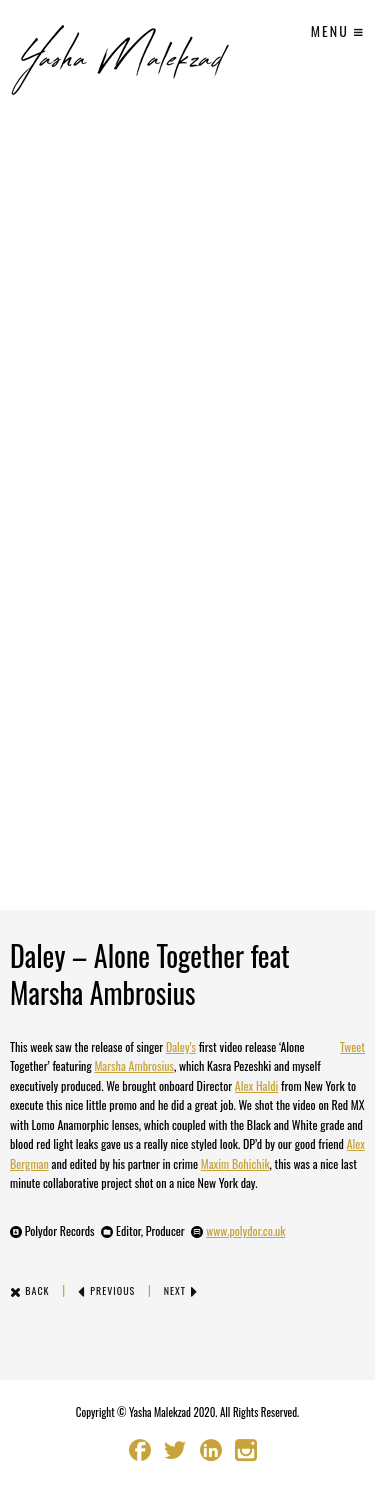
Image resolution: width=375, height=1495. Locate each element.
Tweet (352, 1046)
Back (30, 1290)
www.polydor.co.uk (245, 1230)
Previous (106, 1290)
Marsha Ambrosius (134, 1065)
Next (181, 1290)
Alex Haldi (256, 1085)
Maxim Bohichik (235, 1163)
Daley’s (181, 1046)
